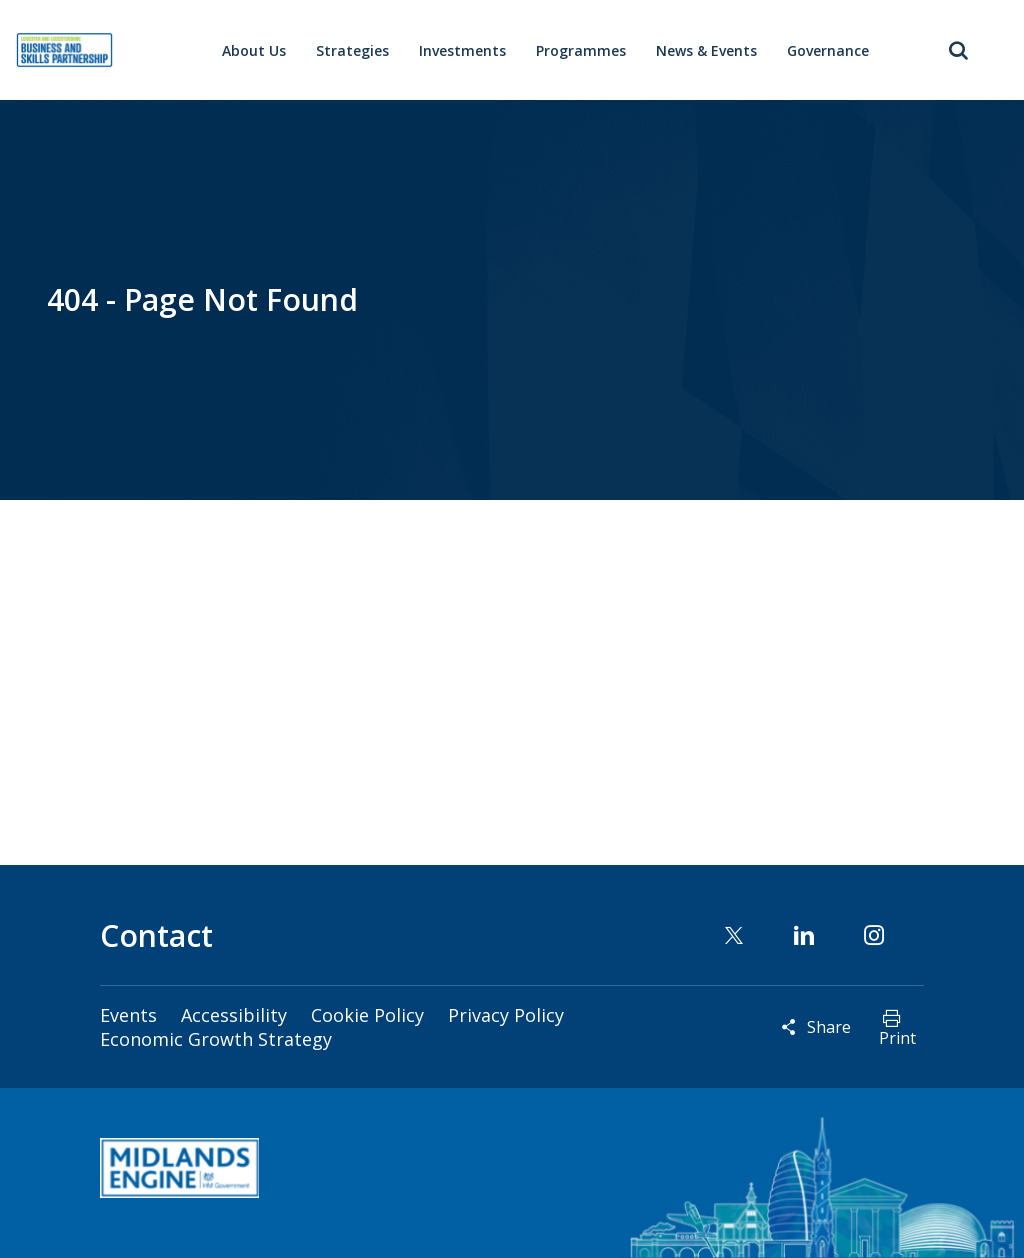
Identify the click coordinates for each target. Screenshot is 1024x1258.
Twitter (734, 935)
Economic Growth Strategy (216, 1039)
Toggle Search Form (959, 50)
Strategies (352, 50)
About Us (254, 50)
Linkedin (804, 935)
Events (128, 1015)
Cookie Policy (367, 1015)
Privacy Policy (506, 1015)
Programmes (581, 50)
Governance (828, 50)
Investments (462, 50)
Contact (156, 935)
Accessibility (234, 1015)
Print (897, 1038)
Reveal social (789, 1027)
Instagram (874, 935)
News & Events (706, 50)
